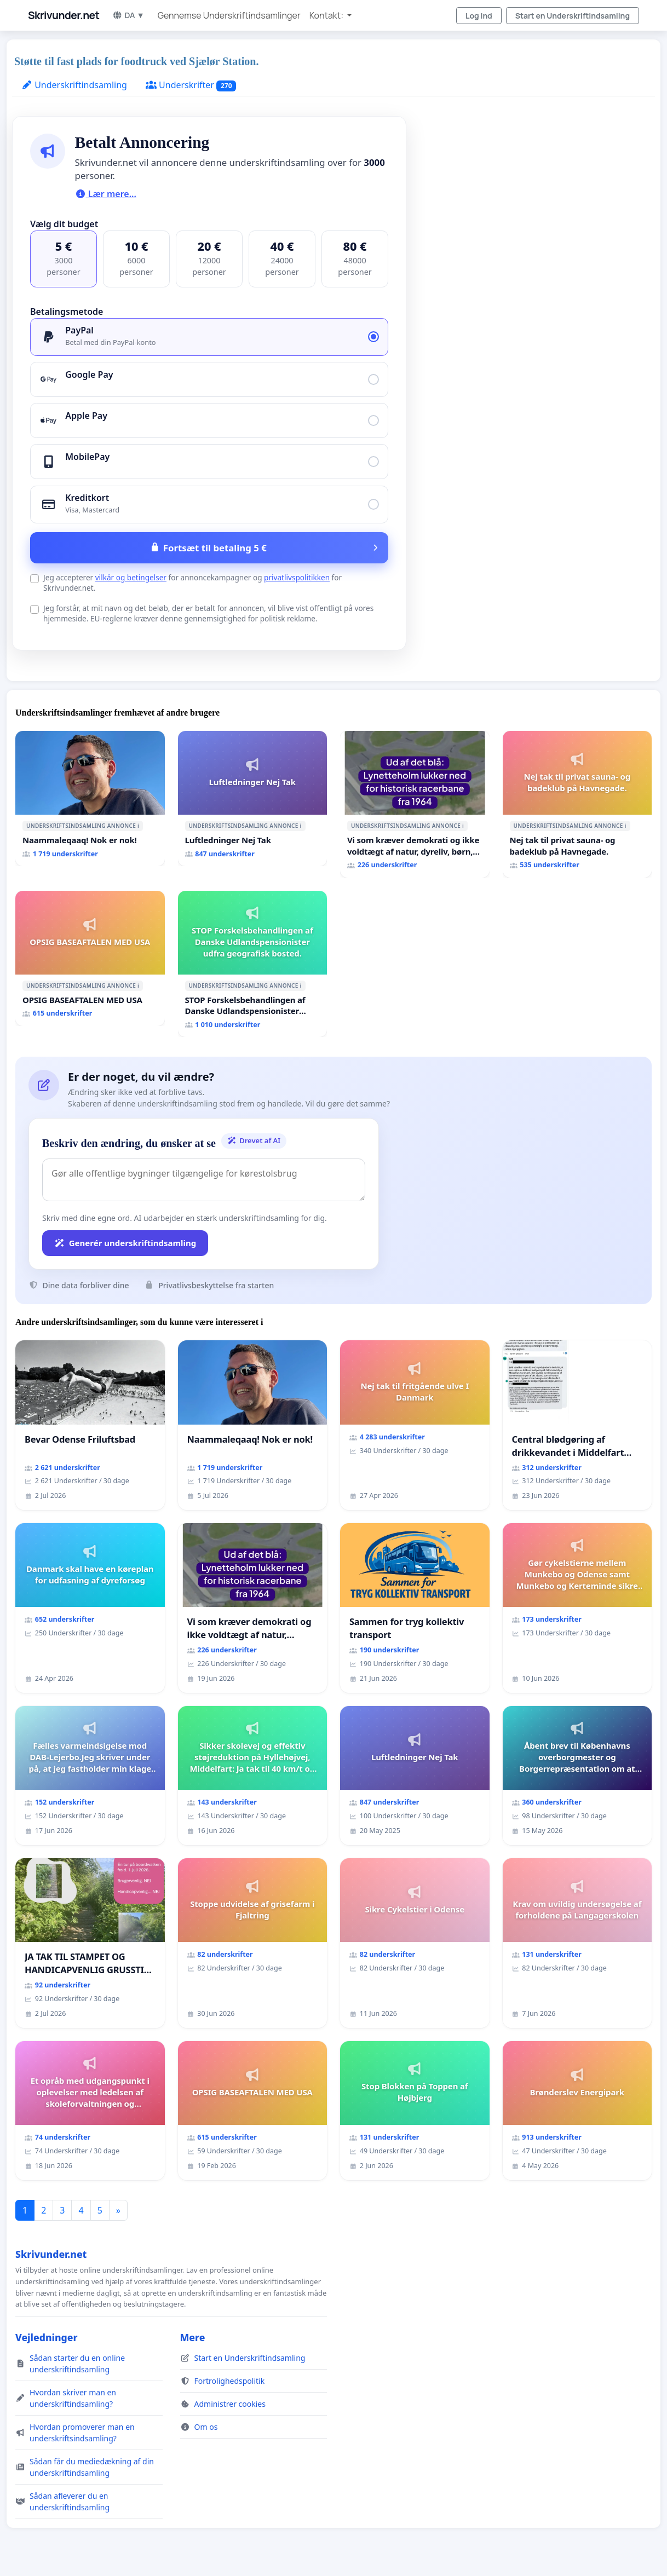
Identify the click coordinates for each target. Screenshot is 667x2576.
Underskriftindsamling (74, 85)
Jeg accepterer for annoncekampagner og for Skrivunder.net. (192, 582)
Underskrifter (191, 85)
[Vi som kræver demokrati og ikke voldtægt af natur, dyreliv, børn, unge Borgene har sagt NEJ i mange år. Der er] (415, 804)
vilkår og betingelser (130, 577)
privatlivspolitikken (297, 577)
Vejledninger (46, 2337)
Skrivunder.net (63, 15)
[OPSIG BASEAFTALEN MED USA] (90, 958)
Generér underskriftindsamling (125, 1242)
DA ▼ (128, 15)
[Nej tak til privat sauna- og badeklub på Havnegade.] (577, 804)
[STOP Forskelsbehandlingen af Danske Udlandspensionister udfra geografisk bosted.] (252, 964)
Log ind (478, 15)
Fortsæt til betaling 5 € (215, 547)
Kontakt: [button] (327, 15)
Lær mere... (105, 194)
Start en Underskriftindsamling (572, 15)
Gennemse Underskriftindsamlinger (229, 15)
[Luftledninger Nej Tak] (252, 798)
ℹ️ (138, 825)
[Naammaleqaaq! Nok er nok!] (90, 798)
